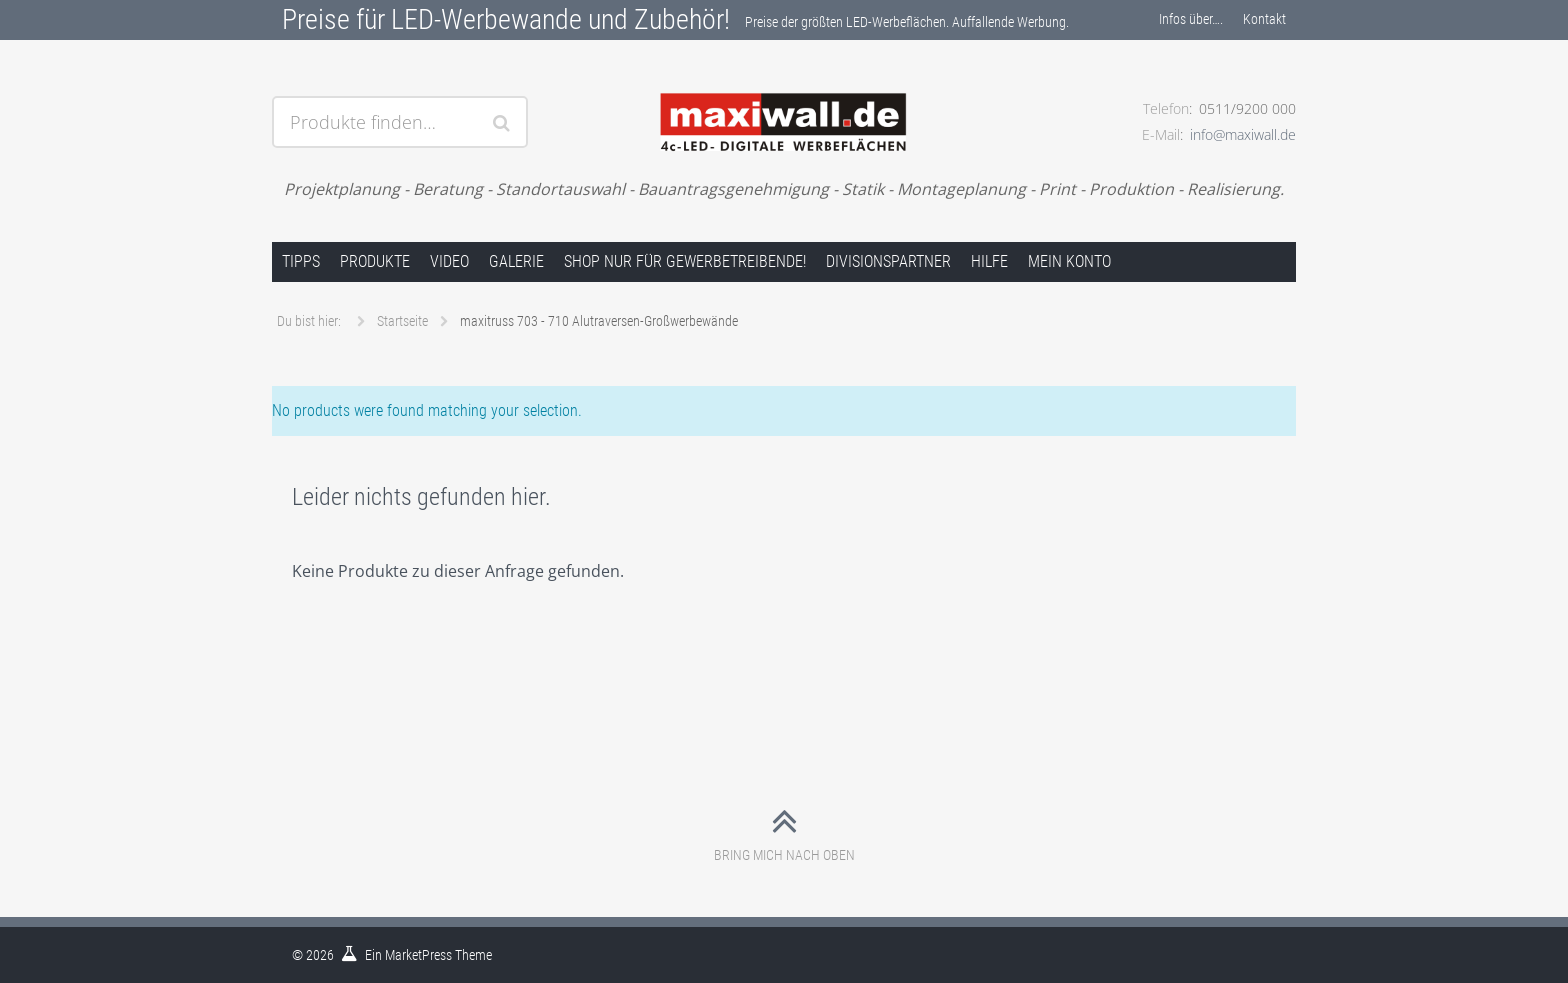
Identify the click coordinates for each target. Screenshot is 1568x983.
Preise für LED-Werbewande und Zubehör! (506, 19)
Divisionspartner (888, 261)
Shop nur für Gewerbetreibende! (685, 261)
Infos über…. (1191, 19)
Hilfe (989, 261)
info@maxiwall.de (1243, 134)
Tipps (301, 261)
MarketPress (418, 955)
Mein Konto (1069, 261)
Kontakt (1264, 19)
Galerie (516, 261)
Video (449, 261)
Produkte (375, 261)
